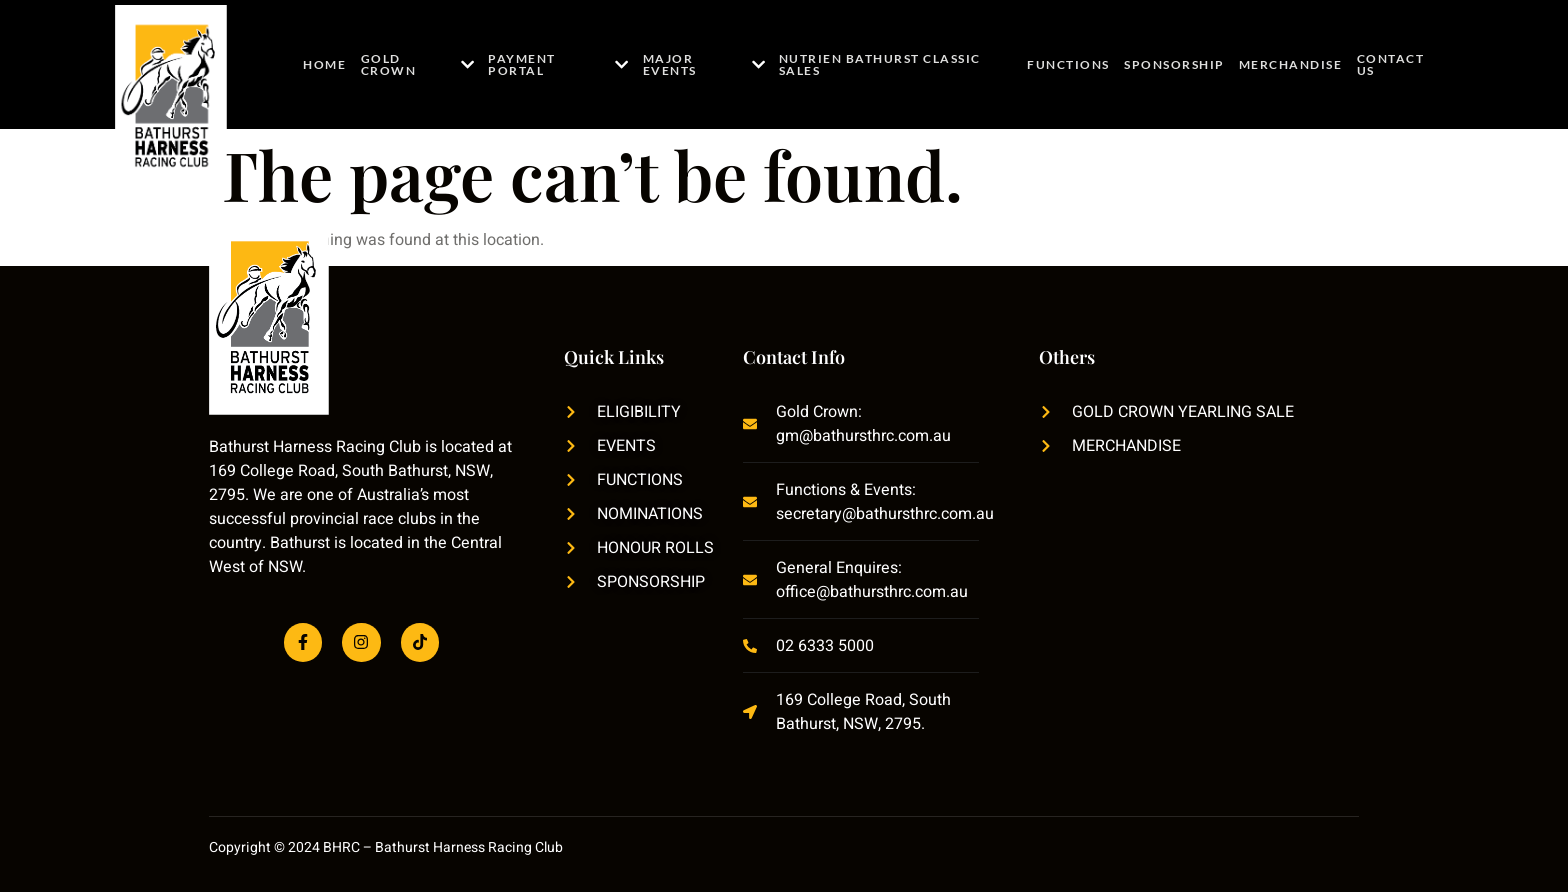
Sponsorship (1176, 64)
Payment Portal (557, 64)
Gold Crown (415, 64)
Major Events (705, 64)
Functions (1073, 64)
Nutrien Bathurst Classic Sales (880, 64)
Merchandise (1291, 64)
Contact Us (1388, 64)
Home (323, 64)
